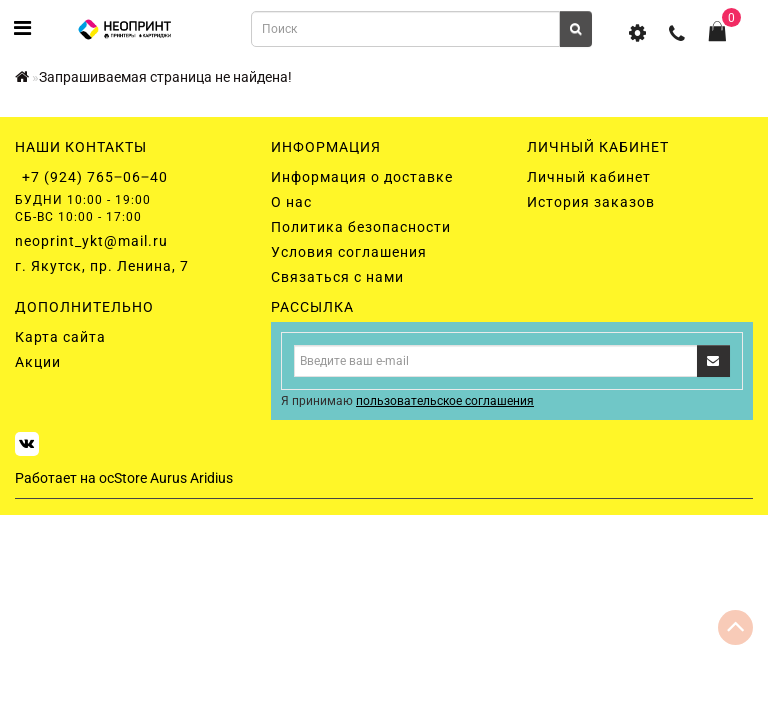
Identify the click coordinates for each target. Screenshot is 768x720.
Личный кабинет (589, 177)
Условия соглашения (349, 252)
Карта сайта (60, 337)
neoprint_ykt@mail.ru (91, 241)
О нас (291, 202)
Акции (38, 362)
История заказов (591, 202)
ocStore (123, 478)
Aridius (211, 478)
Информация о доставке (362, 177)
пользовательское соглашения (445, 401)
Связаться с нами (337, 277)
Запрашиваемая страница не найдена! (165, 77)
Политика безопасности (361, 227)
